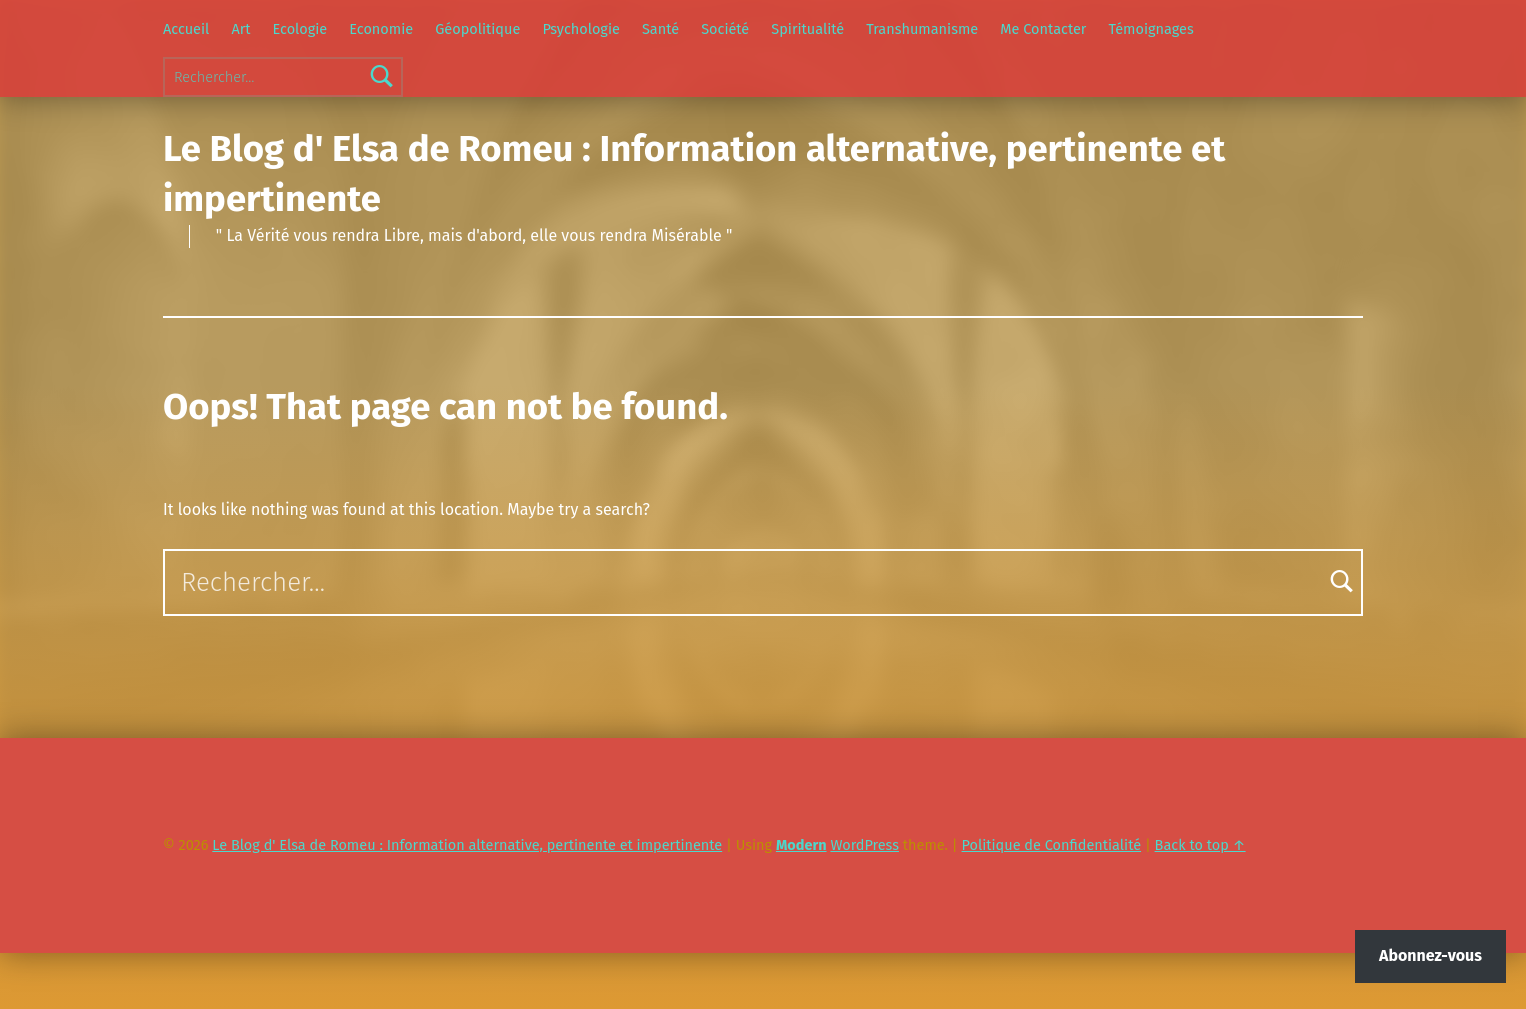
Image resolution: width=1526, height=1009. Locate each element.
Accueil (186, 29)
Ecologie (300, 29)
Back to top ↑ (1200, 845)
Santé (660, 29)
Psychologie (580, 29)
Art (240, 29)
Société (725, 29)
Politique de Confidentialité (1052, 845)
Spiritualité (807, 29)
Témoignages (1151, 29)
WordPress (864, 845)
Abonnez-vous (1430, 955)
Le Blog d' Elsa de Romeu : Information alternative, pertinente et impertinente (467, 845)
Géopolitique (477, 29)
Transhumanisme (922, 29)
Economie (381, 29)
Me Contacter (1043, 29)
